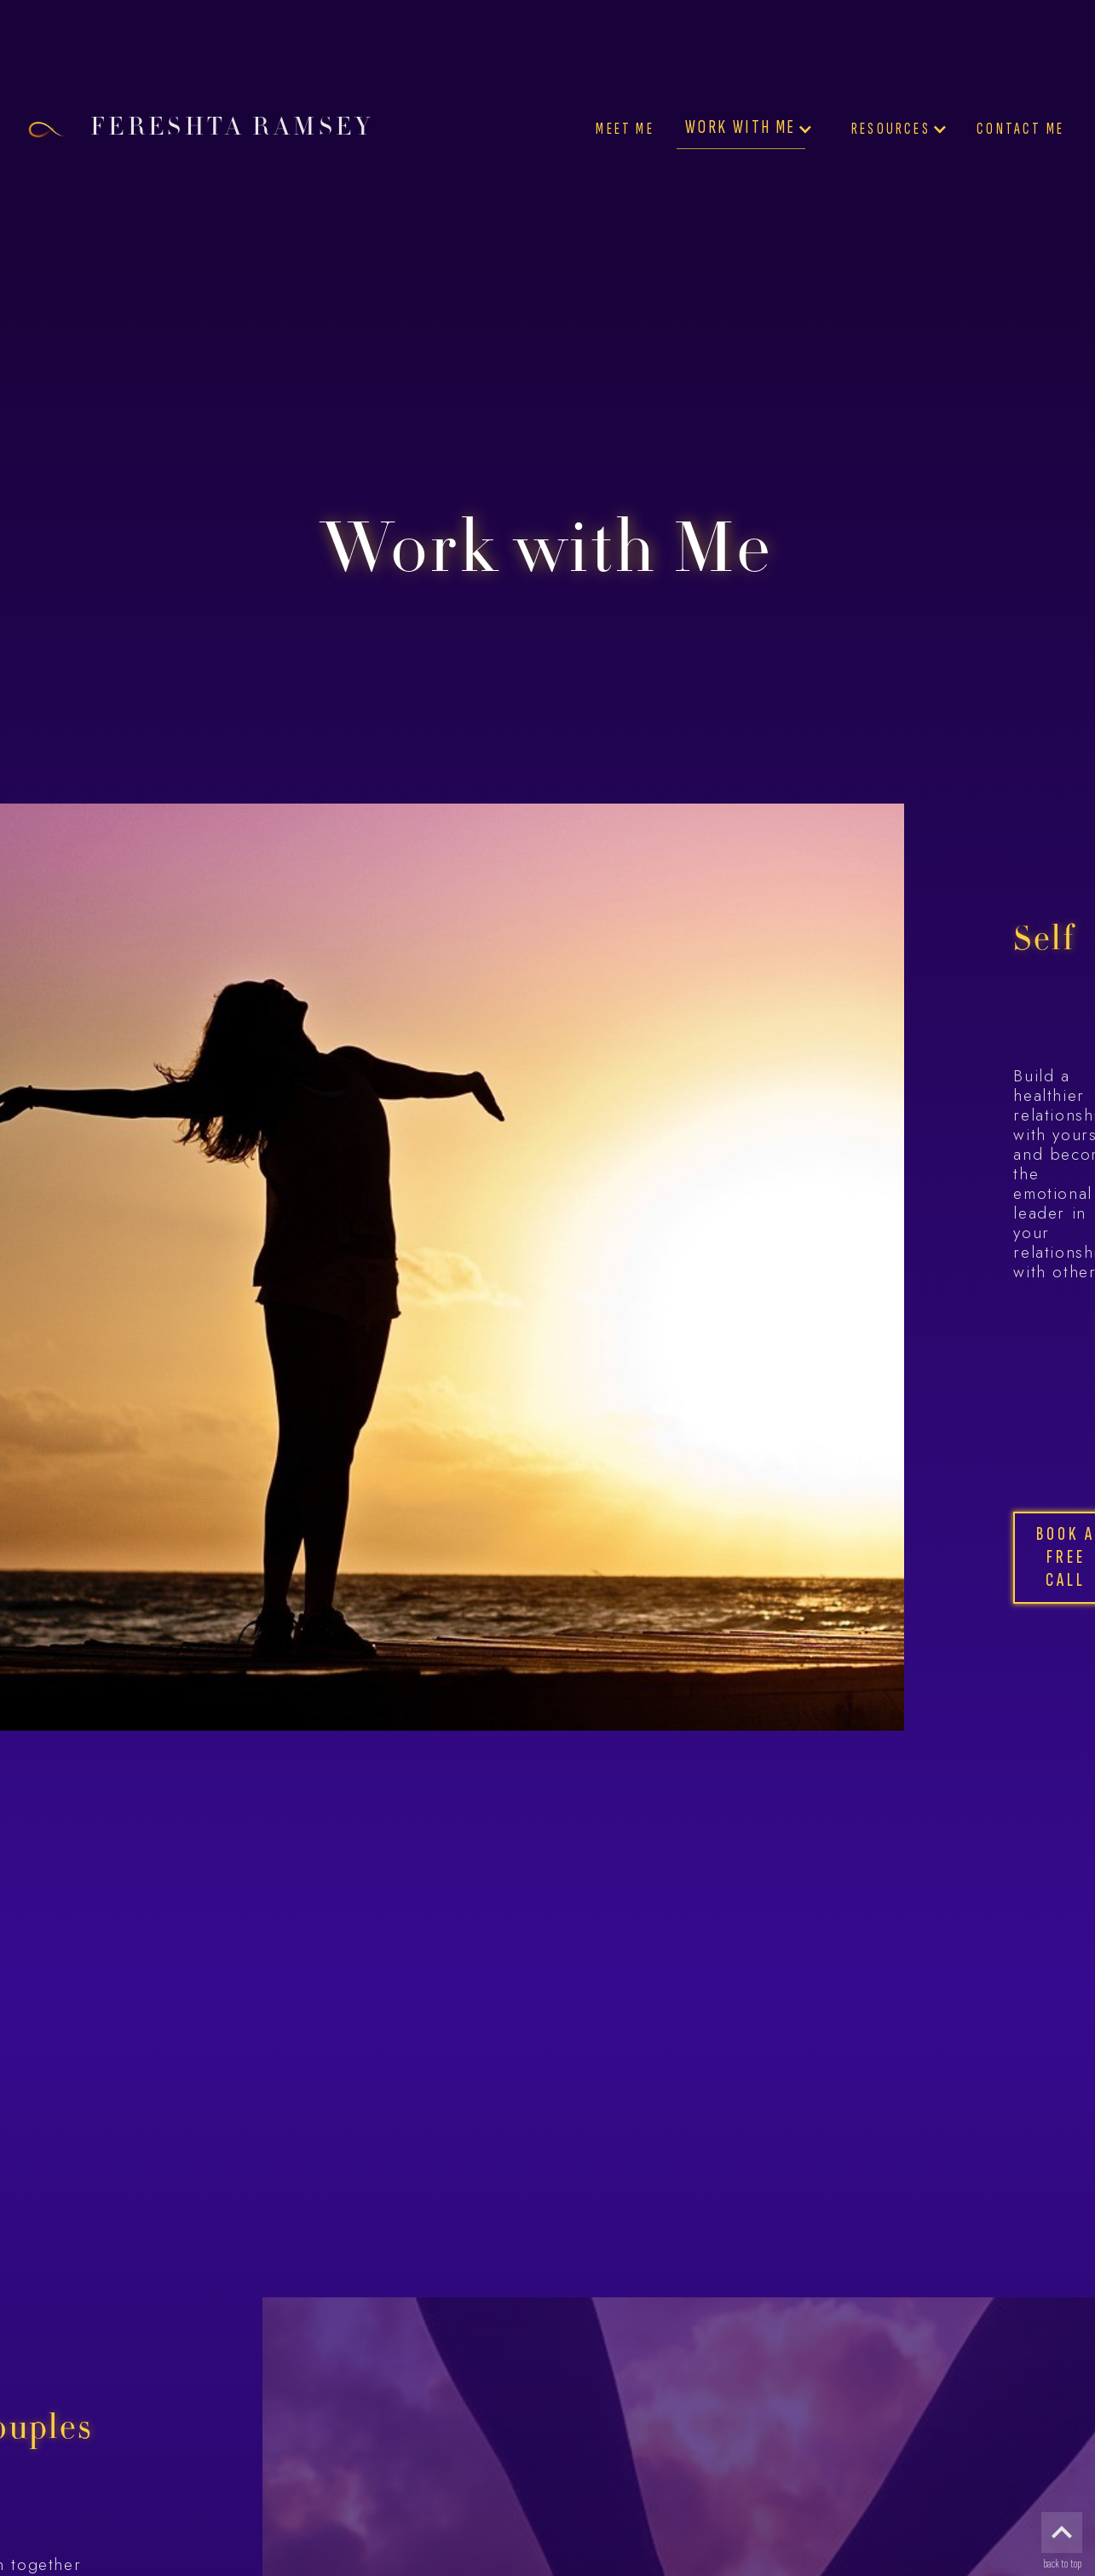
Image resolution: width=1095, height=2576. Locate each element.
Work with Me (740, 127)
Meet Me (625, 129)
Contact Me (1020, 129)
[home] (227, 128)
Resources (891, 129)
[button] (748, 129)
